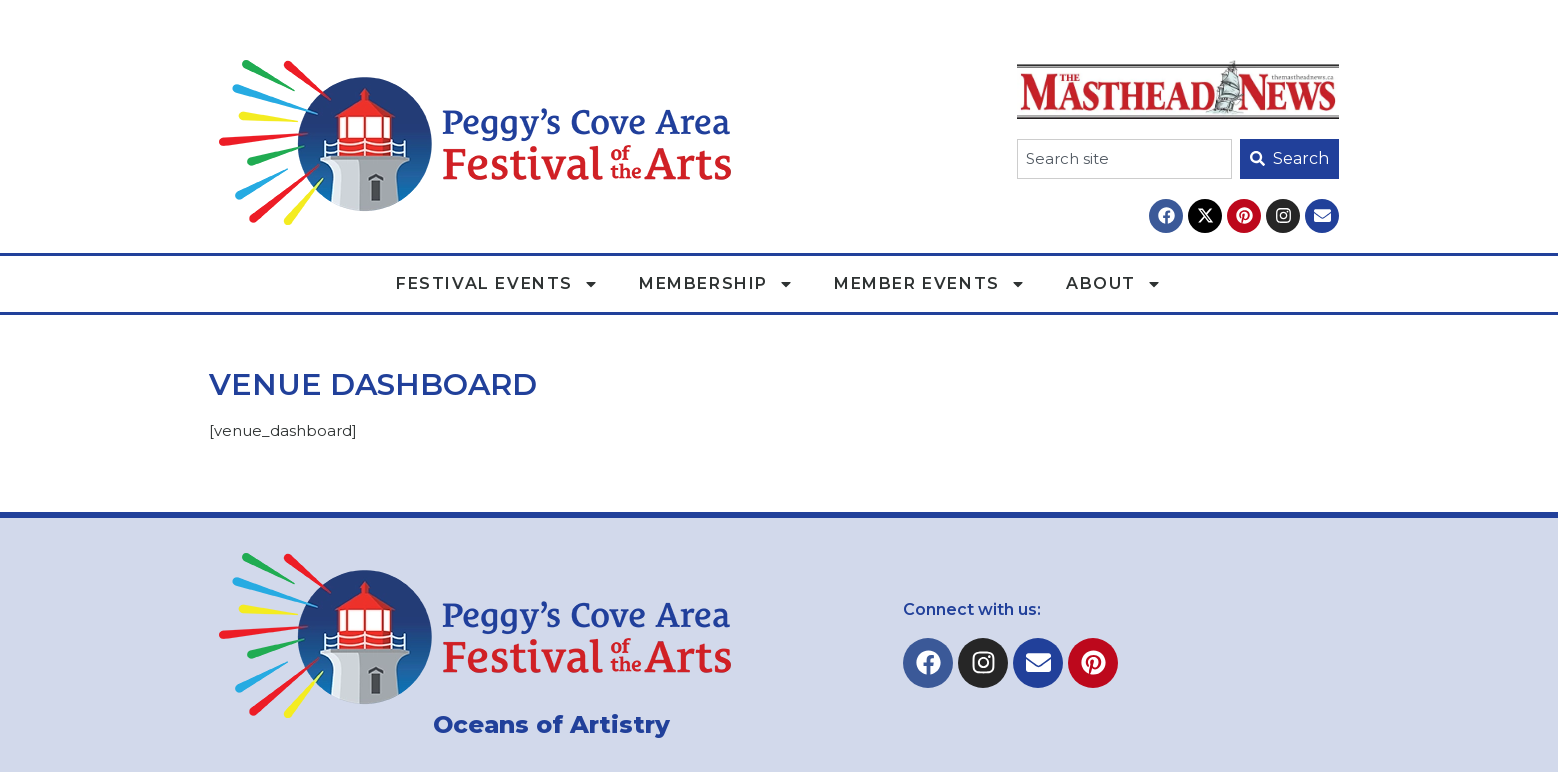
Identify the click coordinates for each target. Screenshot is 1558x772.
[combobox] (1124, 159)
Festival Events (497, 284)
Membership (716, 284)
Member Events (930, 284)
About (1114, 284)
